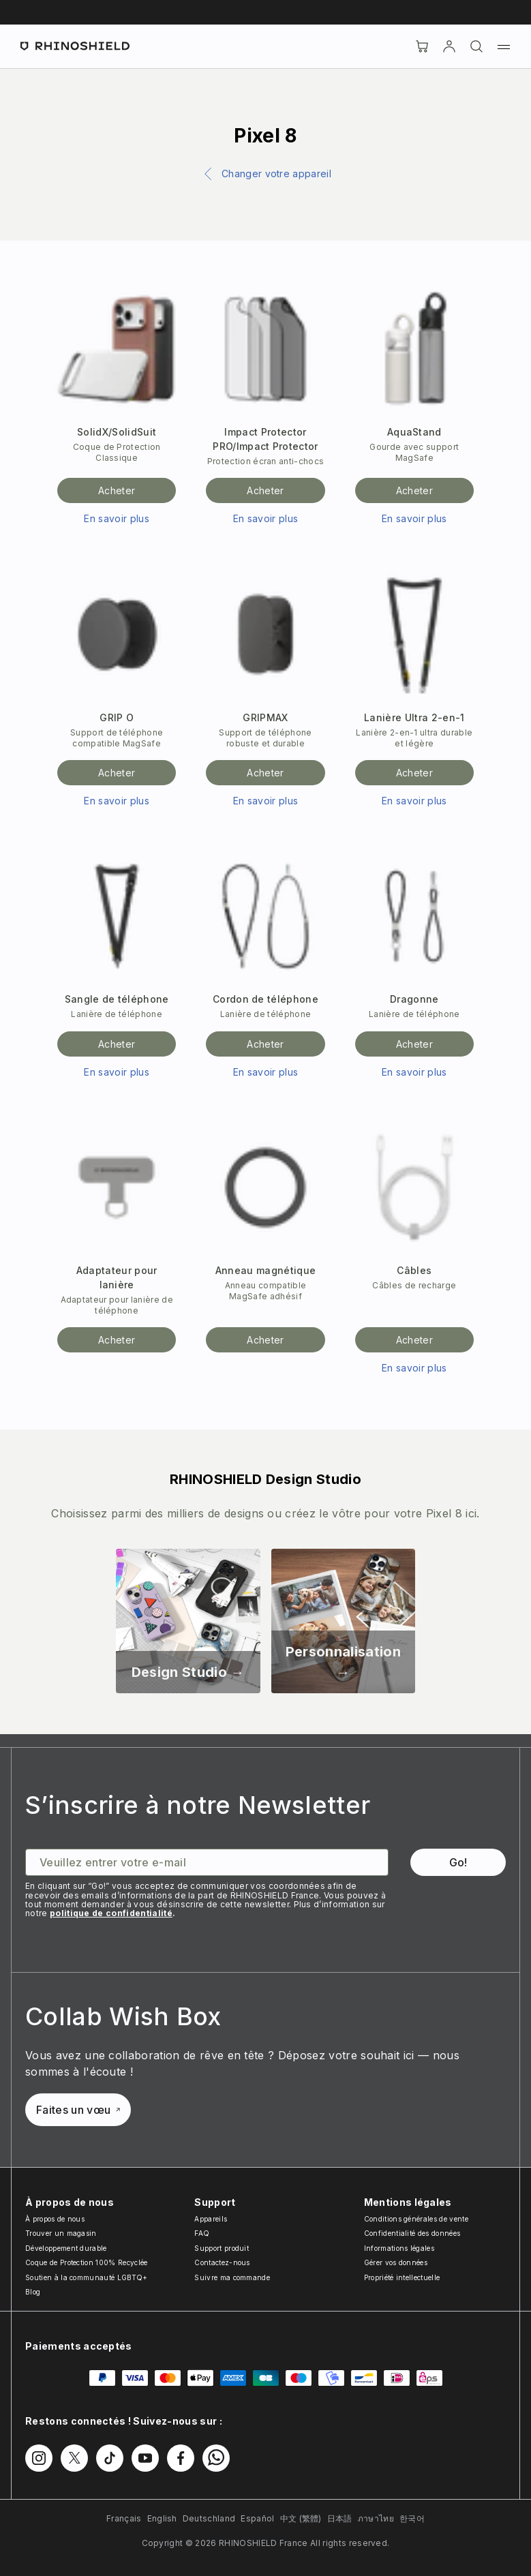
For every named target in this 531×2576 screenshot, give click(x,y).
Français (124, 2518)
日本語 (339, 2518)
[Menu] (504, 46)
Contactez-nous (221, 2262)
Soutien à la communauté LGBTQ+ (86, 2277)
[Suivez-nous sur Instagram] (38, 2458)
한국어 (412, 2518)
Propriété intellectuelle (402, 2277)
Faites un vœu (78, 2110)
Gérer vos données (395, 2262)
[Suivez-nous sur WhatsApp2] (216, 2458)
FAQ (201, 2233)
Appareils (210, 2219)
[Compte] (449, 46)
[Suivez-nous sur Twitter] (74, 2458)
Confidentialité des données (412, 2233)
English (162, 2518)
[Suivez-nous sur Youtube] (145, 2458)
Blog (32, 2292)
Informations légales (399, 2248)
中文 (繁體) (301, 2518)
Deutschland (209, 2518)
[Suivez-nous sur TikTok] (109, 2458)
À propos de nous (55, 2219)
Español (257, 2518)
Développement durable (66, 2248)
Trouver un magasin (61, 2233)
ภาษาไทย (376, 2518)
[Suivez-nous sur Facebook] (180, 2458)
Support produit (221, 2248)
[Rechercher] (476, 46)
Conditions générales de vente (416, 2219)
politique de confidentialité (111, 1913)
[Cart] (422, 46)
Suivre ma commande (232, 2277)
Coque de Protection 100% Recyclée (86, 2262)
